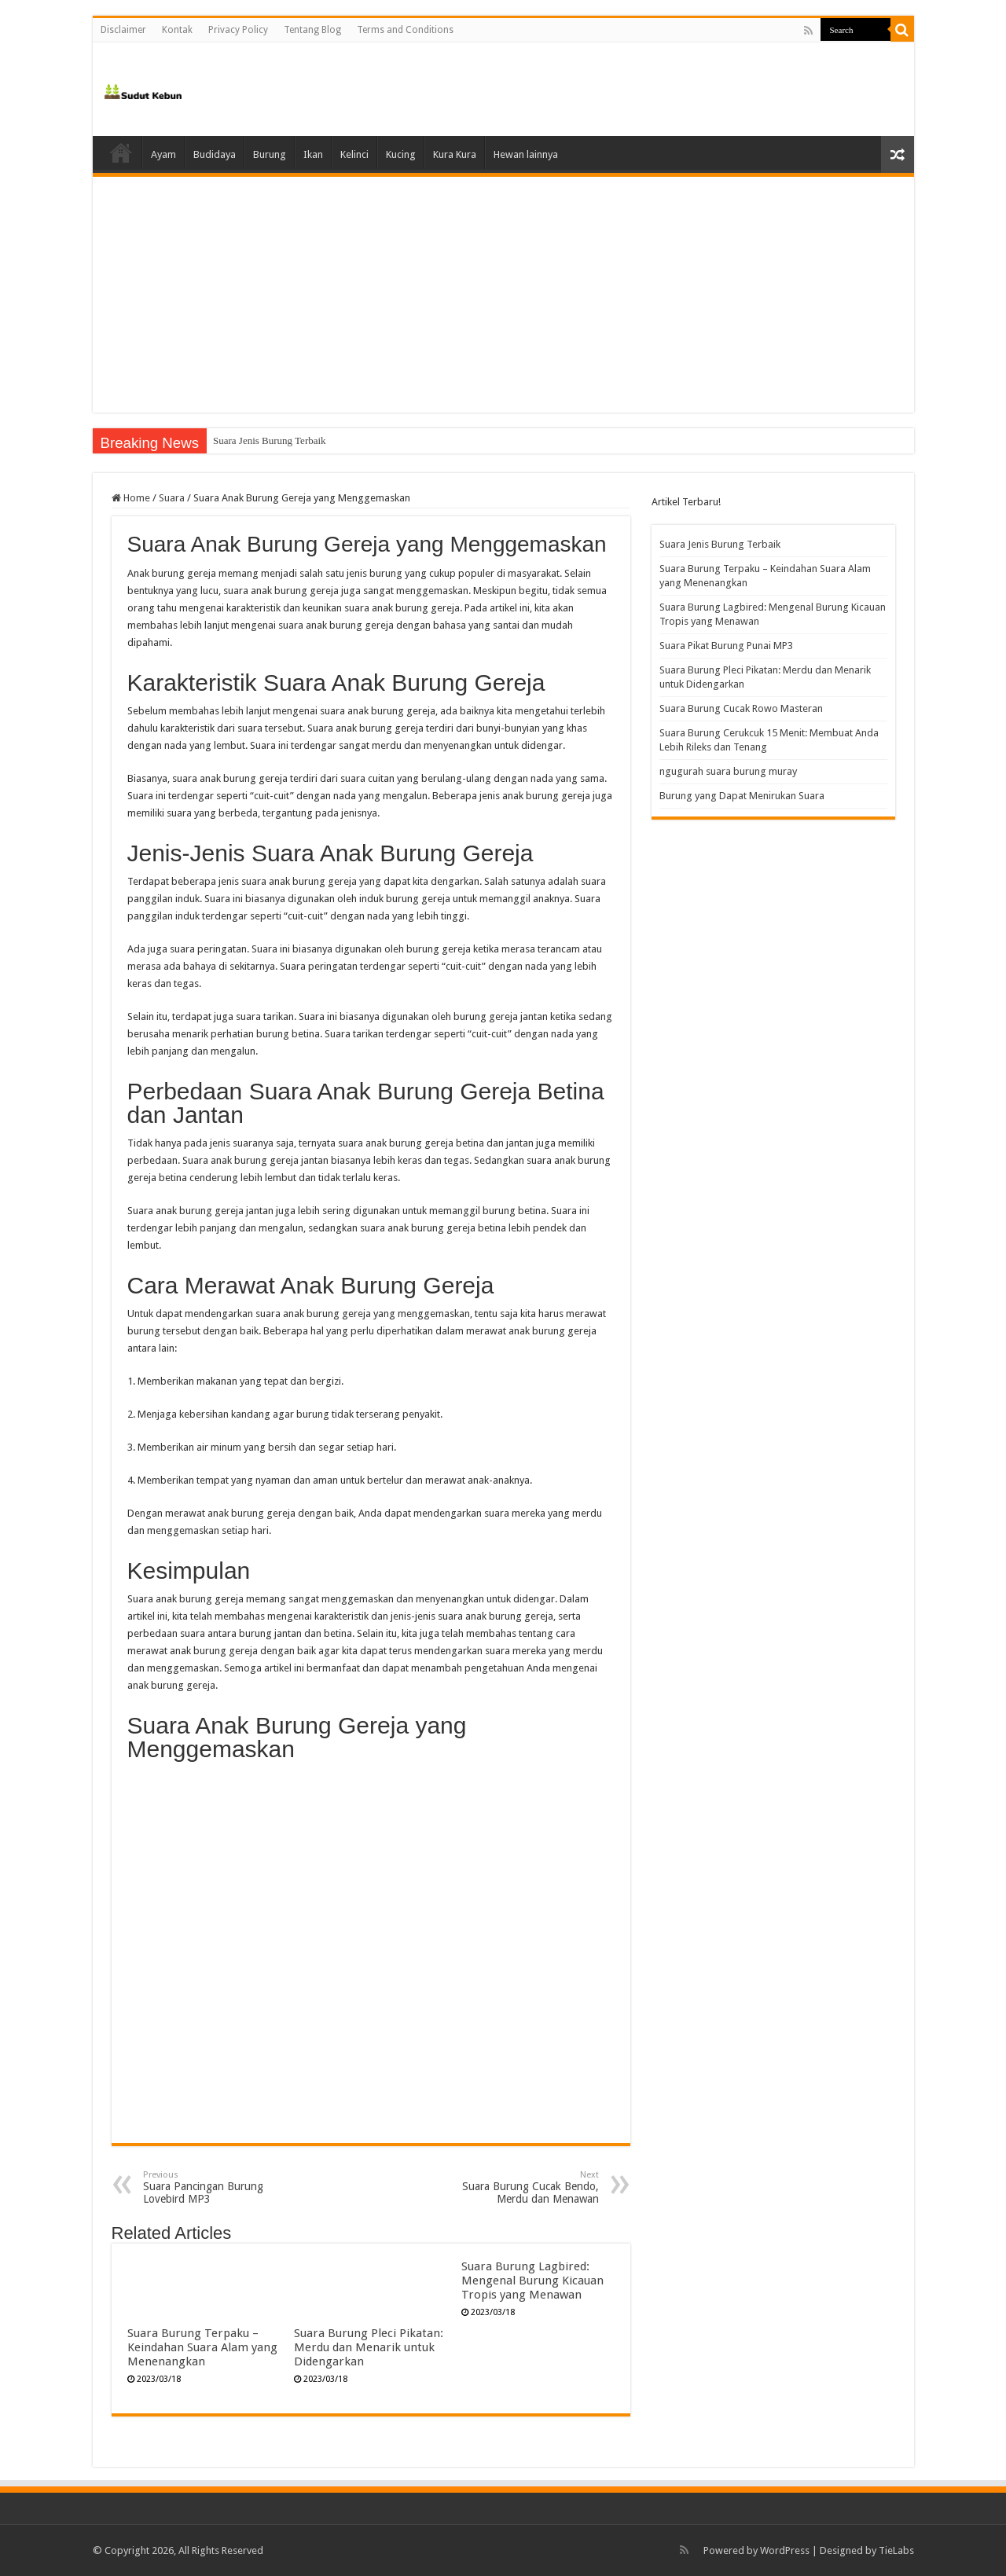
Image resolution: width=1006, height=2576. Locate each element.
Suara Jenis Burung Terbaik (269, 440)
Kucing (401, 154)
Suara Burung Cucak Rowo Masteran (741, 708)
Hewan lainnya (526, 154)
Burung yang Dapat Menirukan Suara (741, 796)
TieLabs (896, 2550)
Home (121, 152)
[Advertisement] (503, 295)
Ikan (313, 154)
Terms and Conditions (405, 29)
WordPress (785, 2550)
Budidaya (214, 154)
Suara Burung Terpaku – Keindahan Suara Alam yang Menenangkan (202, 2347)
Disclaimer (123, 29)
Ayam (163, 154)
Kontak (177, 29)
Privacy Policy (238, 29)
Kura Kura (454, 154)
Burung (269, 154)
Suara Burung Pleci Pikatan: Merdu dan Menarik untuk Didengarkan (368, 2347)
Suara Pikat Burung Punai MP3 (726, 645)
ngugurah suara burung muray (728, 771)
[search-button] (902, 30)
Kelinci (354, 154)
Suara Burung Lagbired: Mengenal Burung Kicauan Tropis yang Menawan (532, 2280)
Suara (172, 498)
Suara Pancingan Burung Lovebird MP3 (223, 2187)
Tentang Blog (312, 29)
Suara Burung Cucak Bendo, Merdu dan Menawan (518, 2187)
